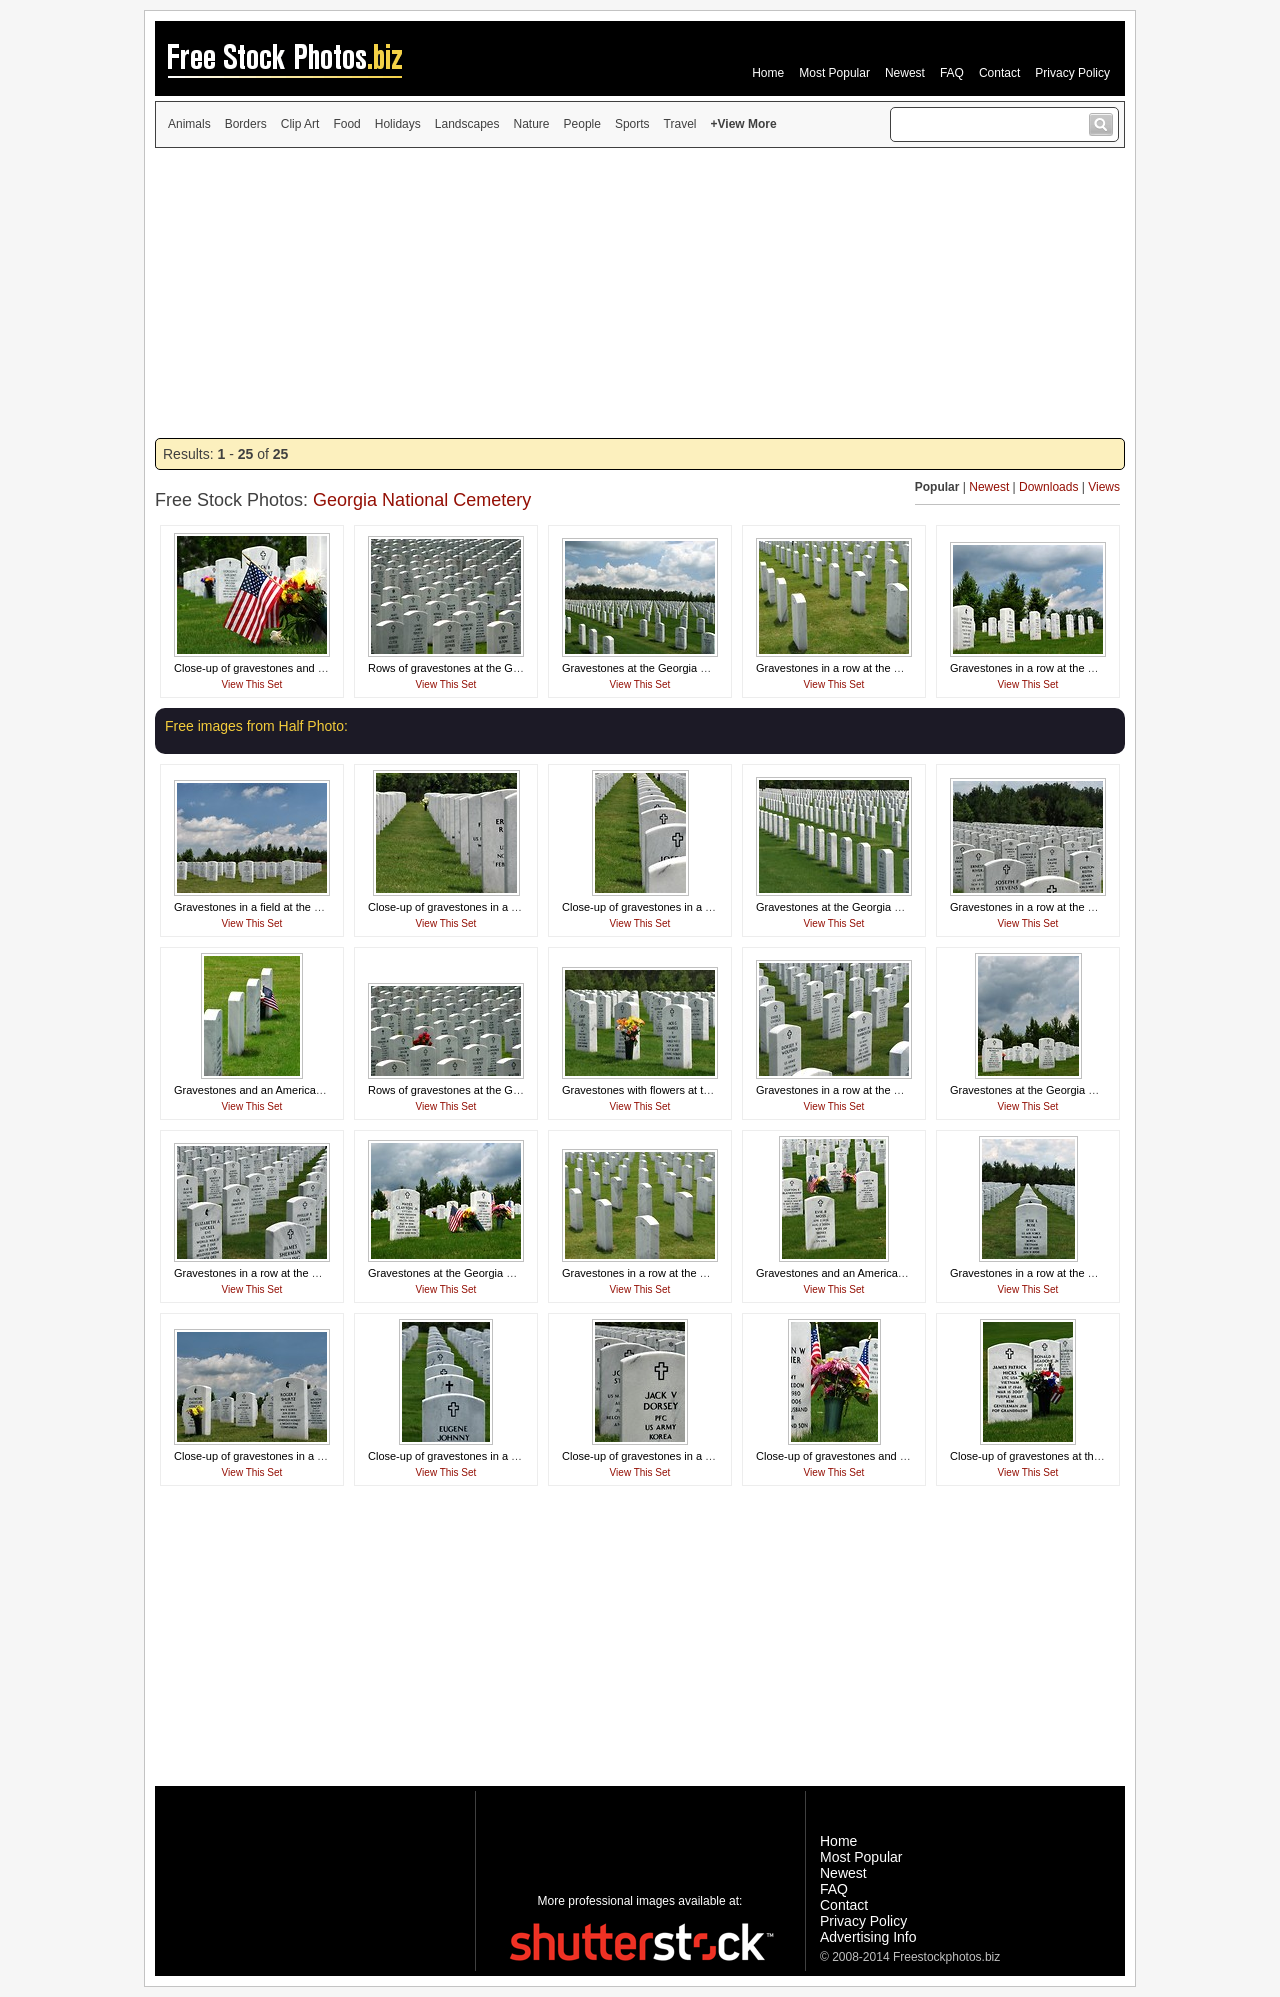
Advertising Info (868, 1937)
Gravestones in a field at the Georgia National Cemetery (310, 907)
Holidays (398, 124)
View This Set (252, 684)
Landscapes (467, 124)
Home (768, 73)
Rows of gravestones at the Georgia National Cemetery (503, 668)
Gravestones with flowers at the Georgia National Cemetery (707, 1090)
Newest (905, 73)
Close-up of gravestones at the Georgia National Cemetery (1093, 1456)
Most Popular (834, 73)
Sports (632, 124)
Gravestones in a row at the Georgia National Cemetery (891, 668)
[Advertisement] (640, 293)
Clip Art (300, 124)
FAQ (952, 73)
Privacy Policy (1072, 73)
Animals (189, 124)
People (582, 124)
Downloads (1048, 487)
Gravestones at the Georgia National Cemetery (676, 668)
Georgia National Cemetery (422, 500)
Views (1104, 487)
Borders (246, 124)
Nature (532, 124)
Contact (999, 73)
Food (346, 124)
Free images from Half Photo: (256, 726)
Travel (680, 124)
